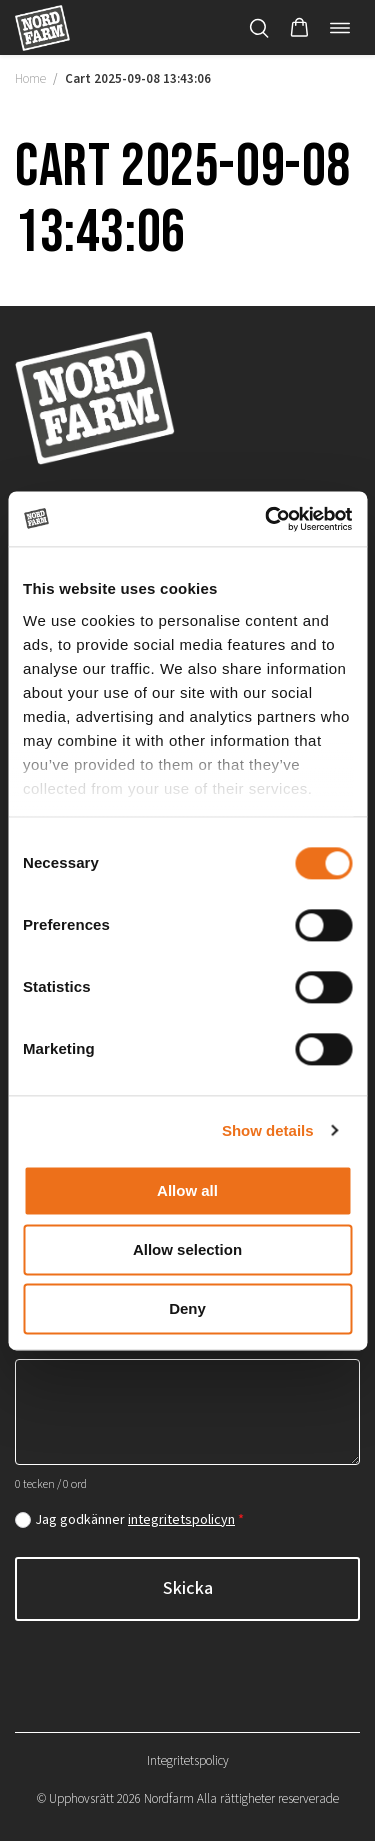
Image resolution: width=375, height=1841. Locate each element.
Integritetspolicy (188, 1761)
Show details (268, 1130)
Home (30, 79)
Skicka (188, 1588)
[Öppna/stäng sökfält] (259, 28)
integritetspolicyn (181, 1520)
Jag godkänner (139, 1520)
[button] (299, 28)
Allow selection (187, 1249)
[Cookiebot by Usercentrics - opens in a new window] (267, 519)
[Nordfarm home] (42, 27)
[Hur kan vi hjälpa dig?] (187, 1412)
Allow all (187, 1190)
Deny (187, 1308)
